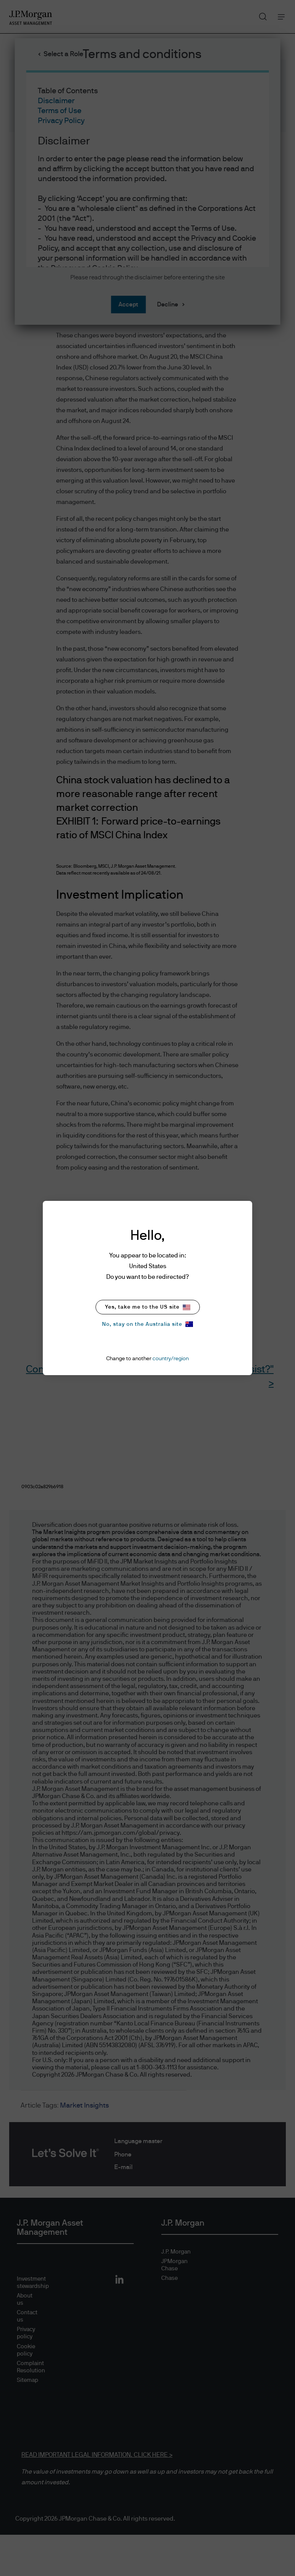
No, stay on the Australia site (147, 1324)
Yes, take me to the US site (147, 1307)
